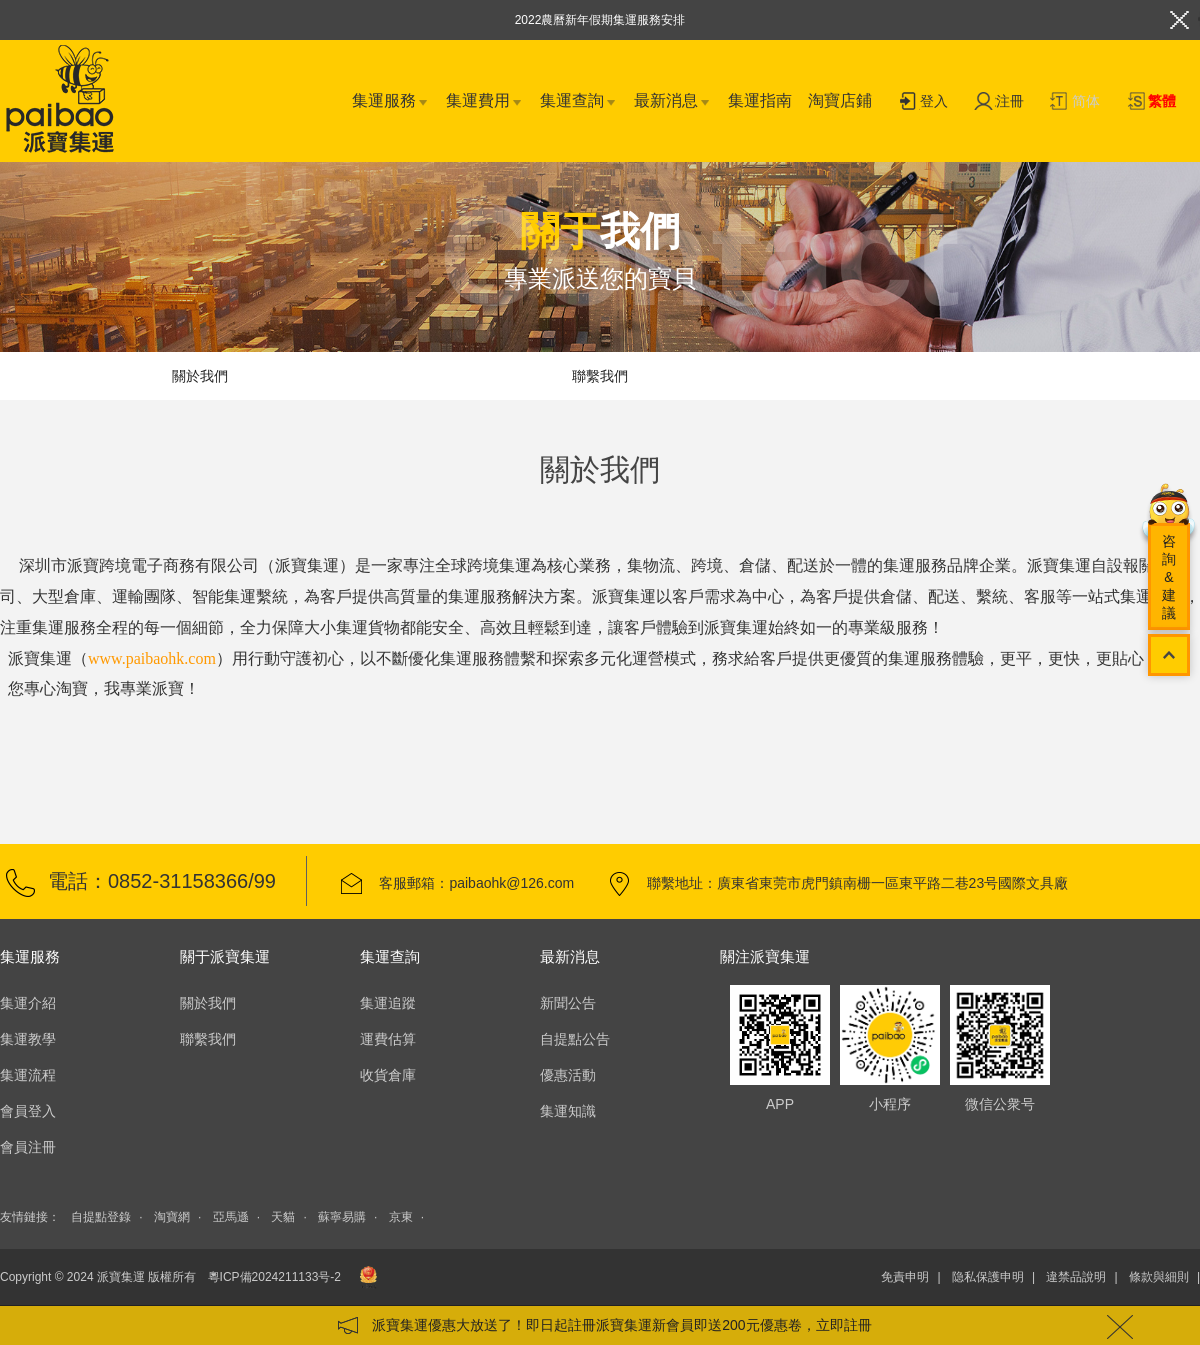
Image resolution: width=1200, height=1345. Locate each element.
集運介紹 (28, 1003)
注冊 (999, 102)
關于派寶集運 (225, 956)
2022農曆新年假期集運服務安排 (600, 20)
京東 (401, 1217)
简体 (1075, 102)
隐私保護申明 (988, 1277)
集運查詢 (579, 102)
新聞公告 (568, 1003)
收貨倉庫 (388, 1075)
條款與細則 (1159, 1277)
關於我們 (200, 376)
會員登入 (28, 1111)
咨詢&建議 (1169, 577)
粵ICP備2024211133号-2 (274, 1277)
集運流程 (28, 1075)
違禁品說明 (1076, 1277)
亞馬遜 (231, 1217)
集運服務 (391, 102)
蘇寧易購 (342, 1217)
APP (780, 1035)
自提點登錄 (101, 1217)
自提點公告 (575, 1039)
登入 (923, 102)
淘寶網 (172, 1217)
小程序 (890, 1035)
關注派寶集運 (765, 956)
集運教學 (28, 1039)
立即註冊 (844, 1325)
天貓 (283, 1217)
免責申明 (905, 1277)
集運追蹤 (388, 1003)
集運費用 (485, 102)
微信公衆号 (1000, 1035)
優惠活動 (568, 1075)
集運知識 (568, 1111)
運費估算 (388, 1039)
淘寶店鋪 (840, 100)
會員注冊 (28, 1147)
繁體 (1151, 102)
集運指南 (760, 100)
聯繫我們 (600, 376)
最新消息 (673, 102)
